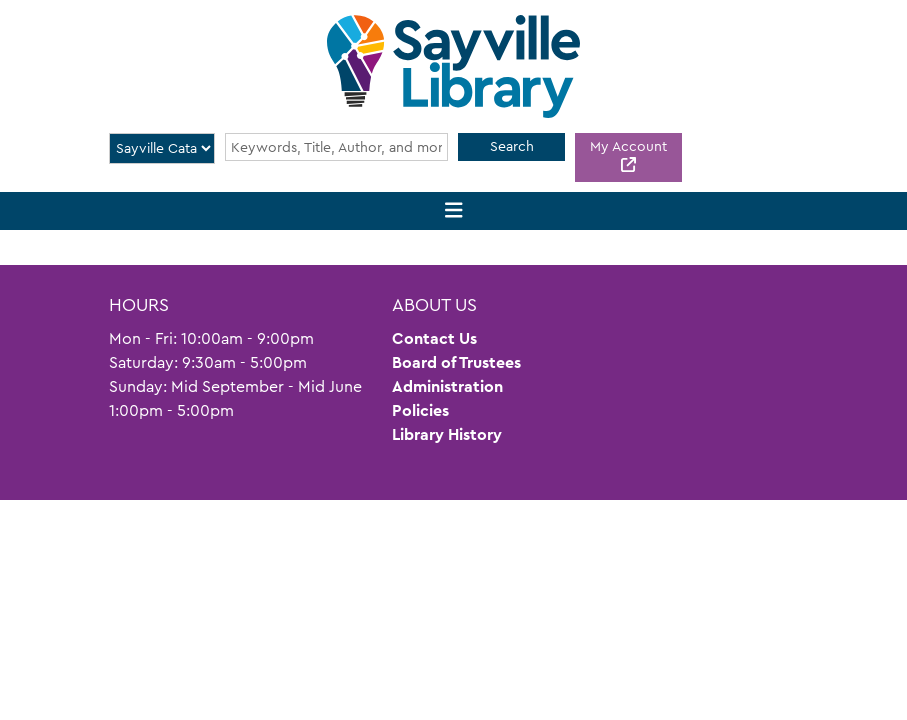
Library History (447, 434)
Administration (447, 386)
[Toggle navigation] (453, 211)
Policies (420, 410)
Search (512, 146)
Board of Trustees (456, 362)
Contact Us (434, 338)
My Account (628, 146)
